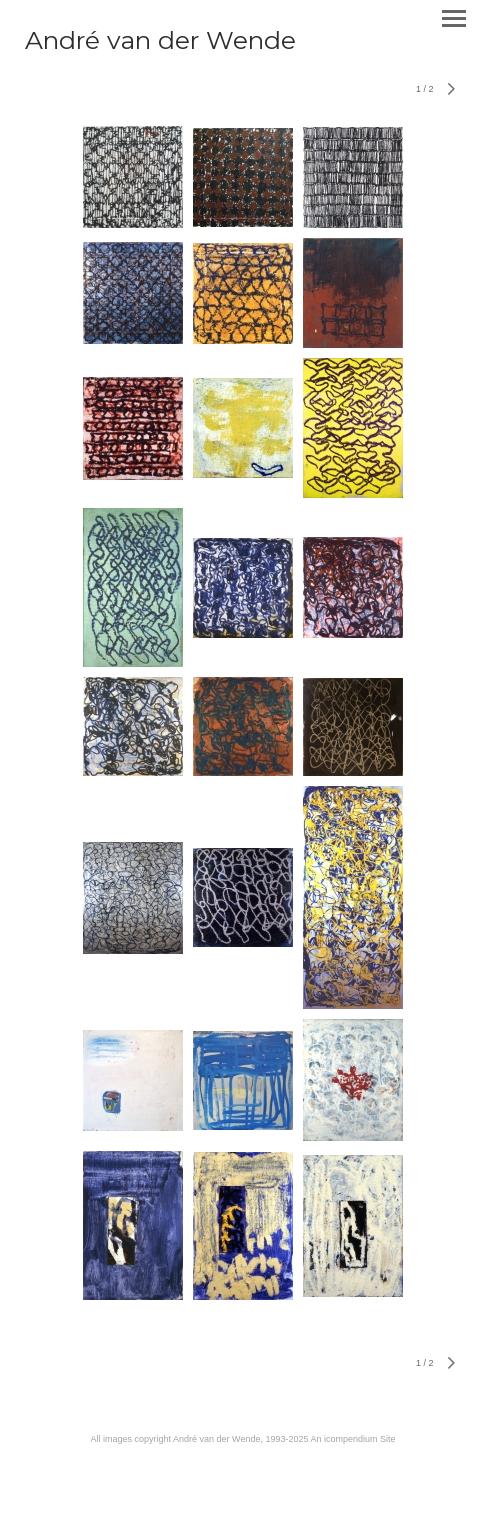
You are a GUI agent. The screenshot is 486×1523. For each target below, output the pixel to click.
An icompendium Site (352, 1439)
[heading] (160, 45)
